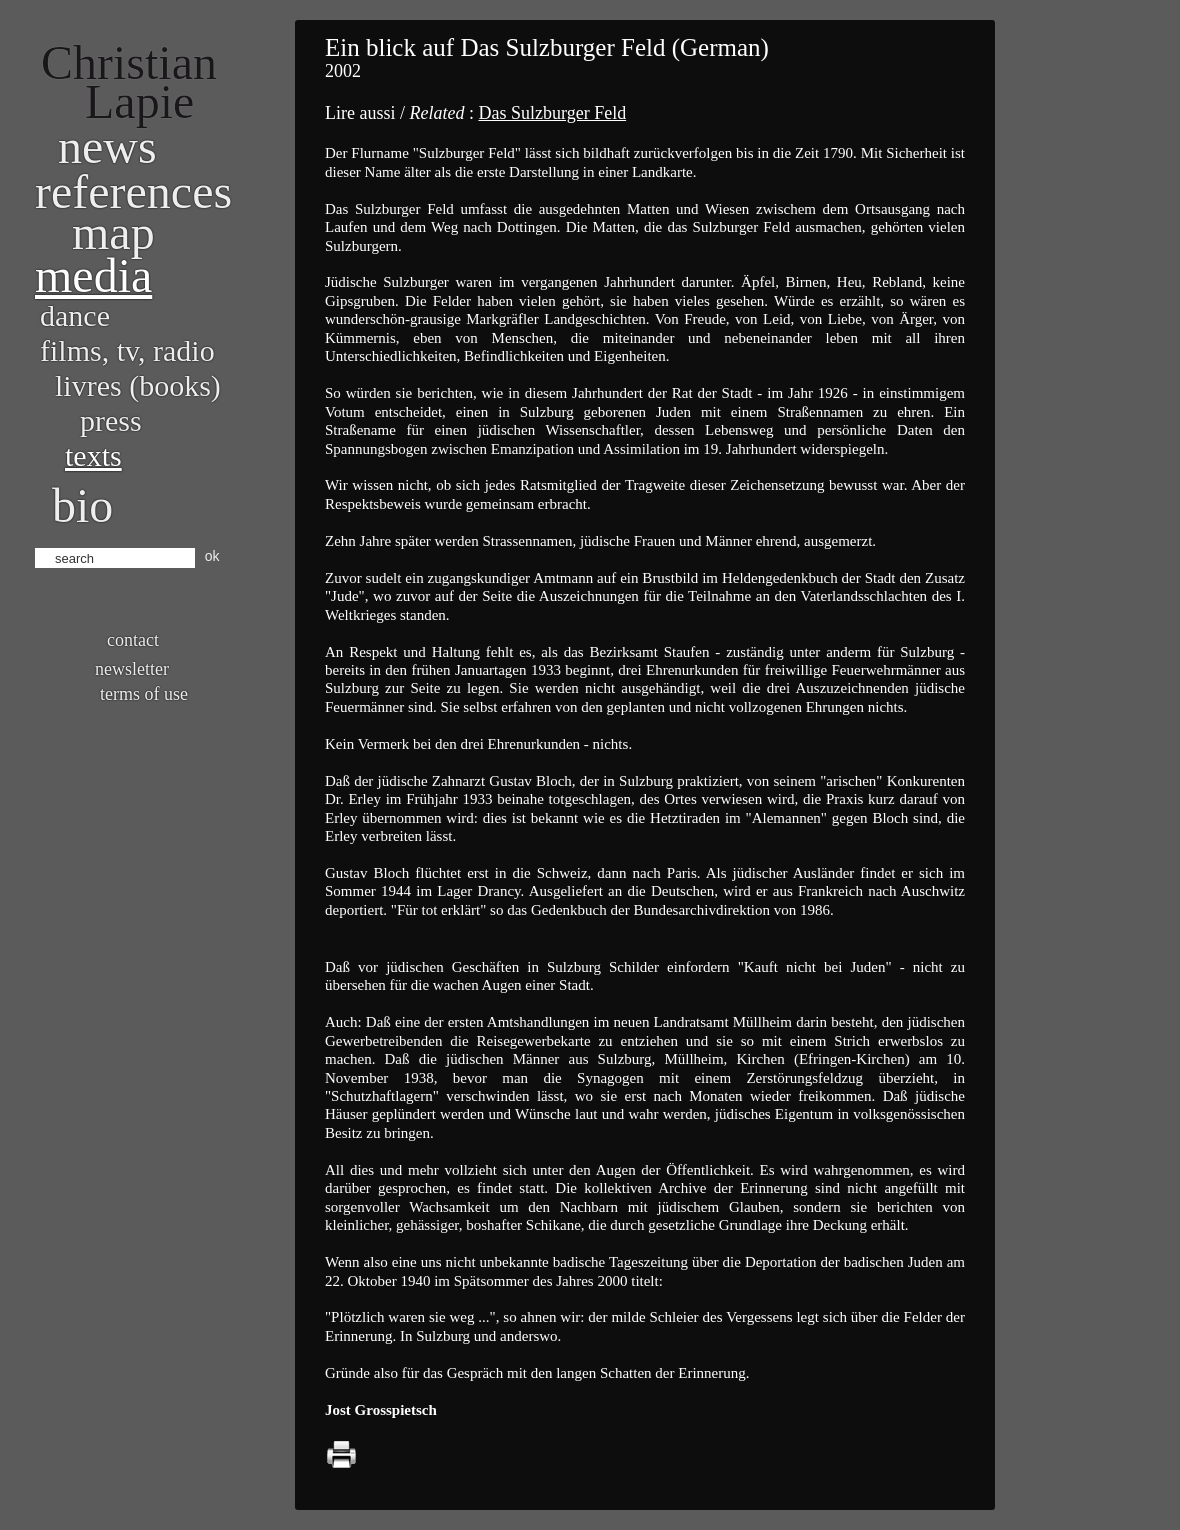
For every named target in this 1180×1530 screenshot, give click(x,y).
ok (212, 556)
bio (82, 505)
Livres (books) (138, 385)
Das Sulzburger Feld (552, 113)
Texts (93, 455)
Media (93, 275)
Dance (75, 315)
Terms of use (144, 694)
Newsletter (132, 669)
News (107, 146)
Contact (133, 640)
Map (113, 232)
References (133, 191)
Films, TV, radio (127, 350)
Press (111, 420)
